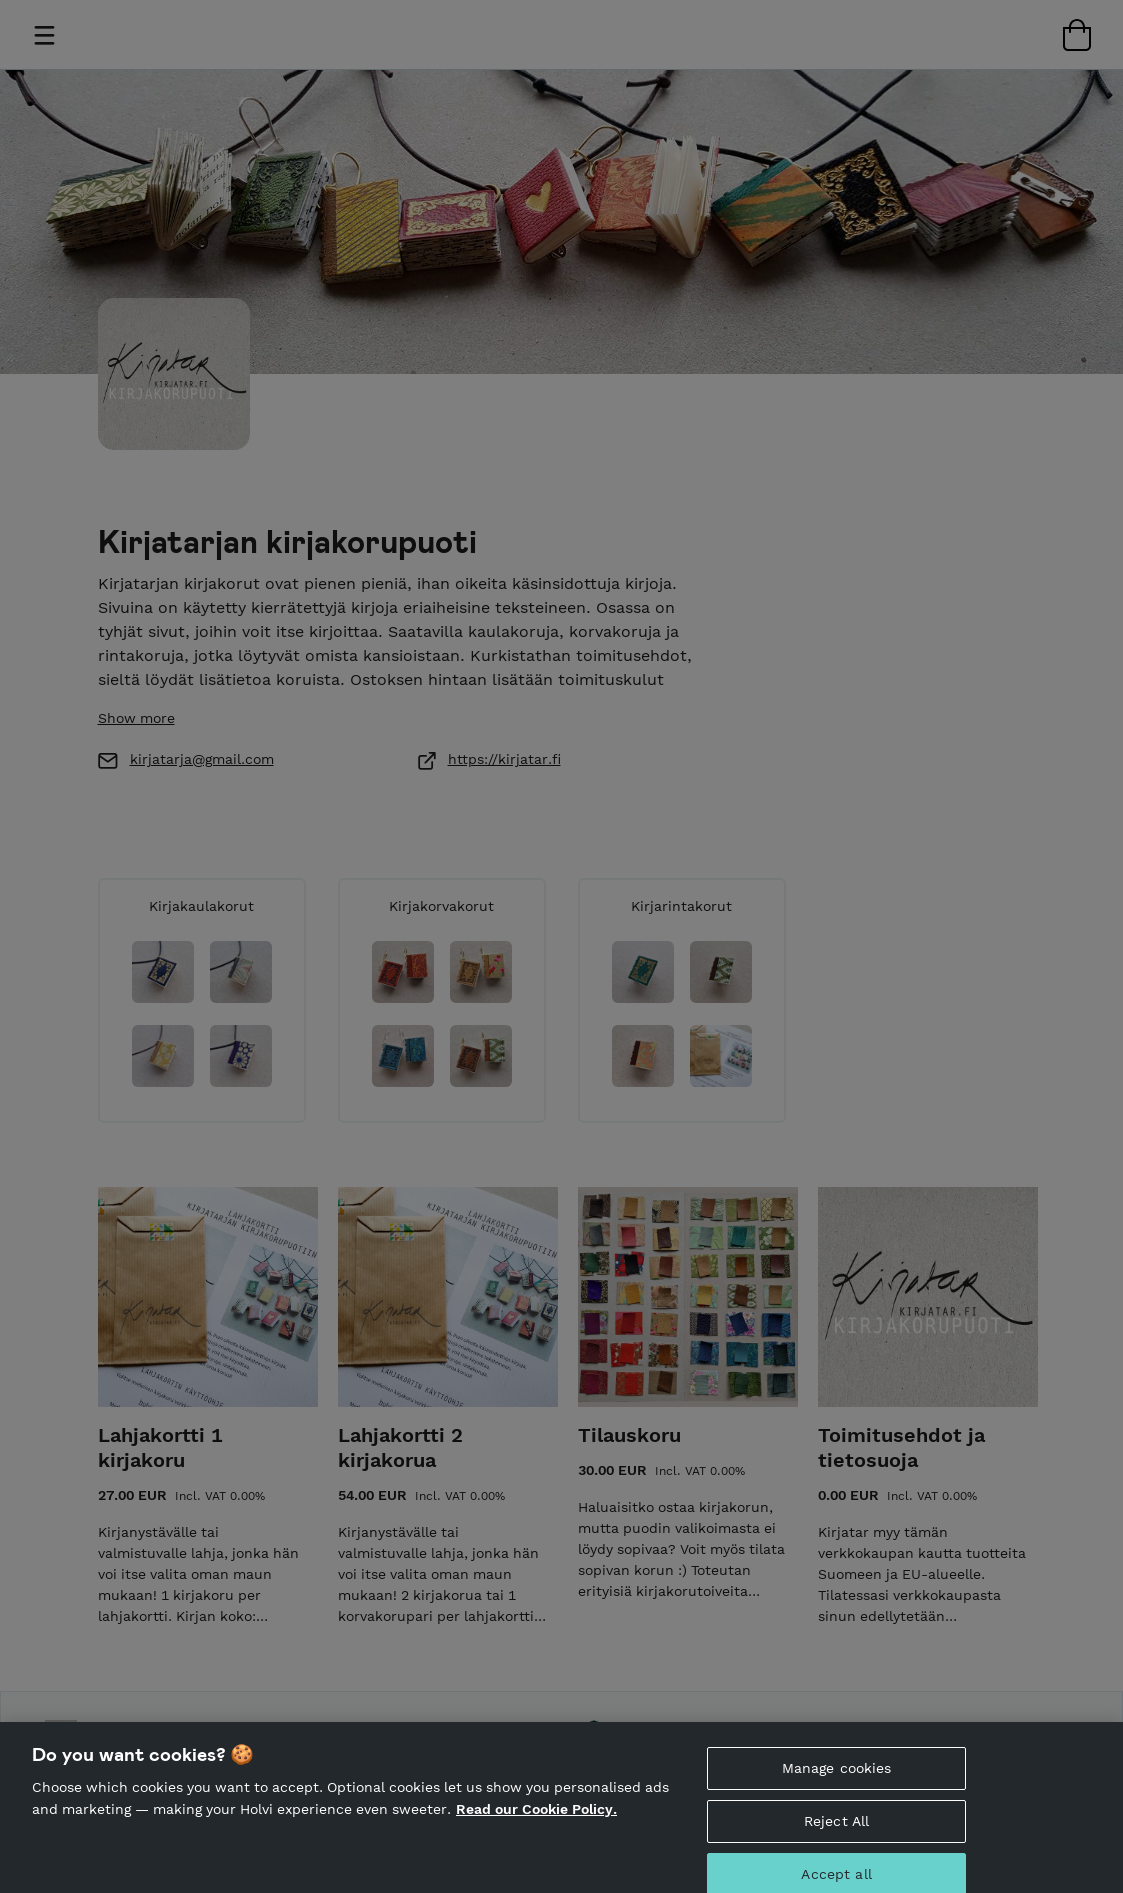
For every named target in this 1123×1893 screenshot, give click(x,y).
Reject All (836, 1837)
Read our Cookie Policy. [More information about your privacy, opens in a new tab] (536, 1825)
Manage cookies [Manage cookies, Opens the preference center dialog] (837, 1784)
